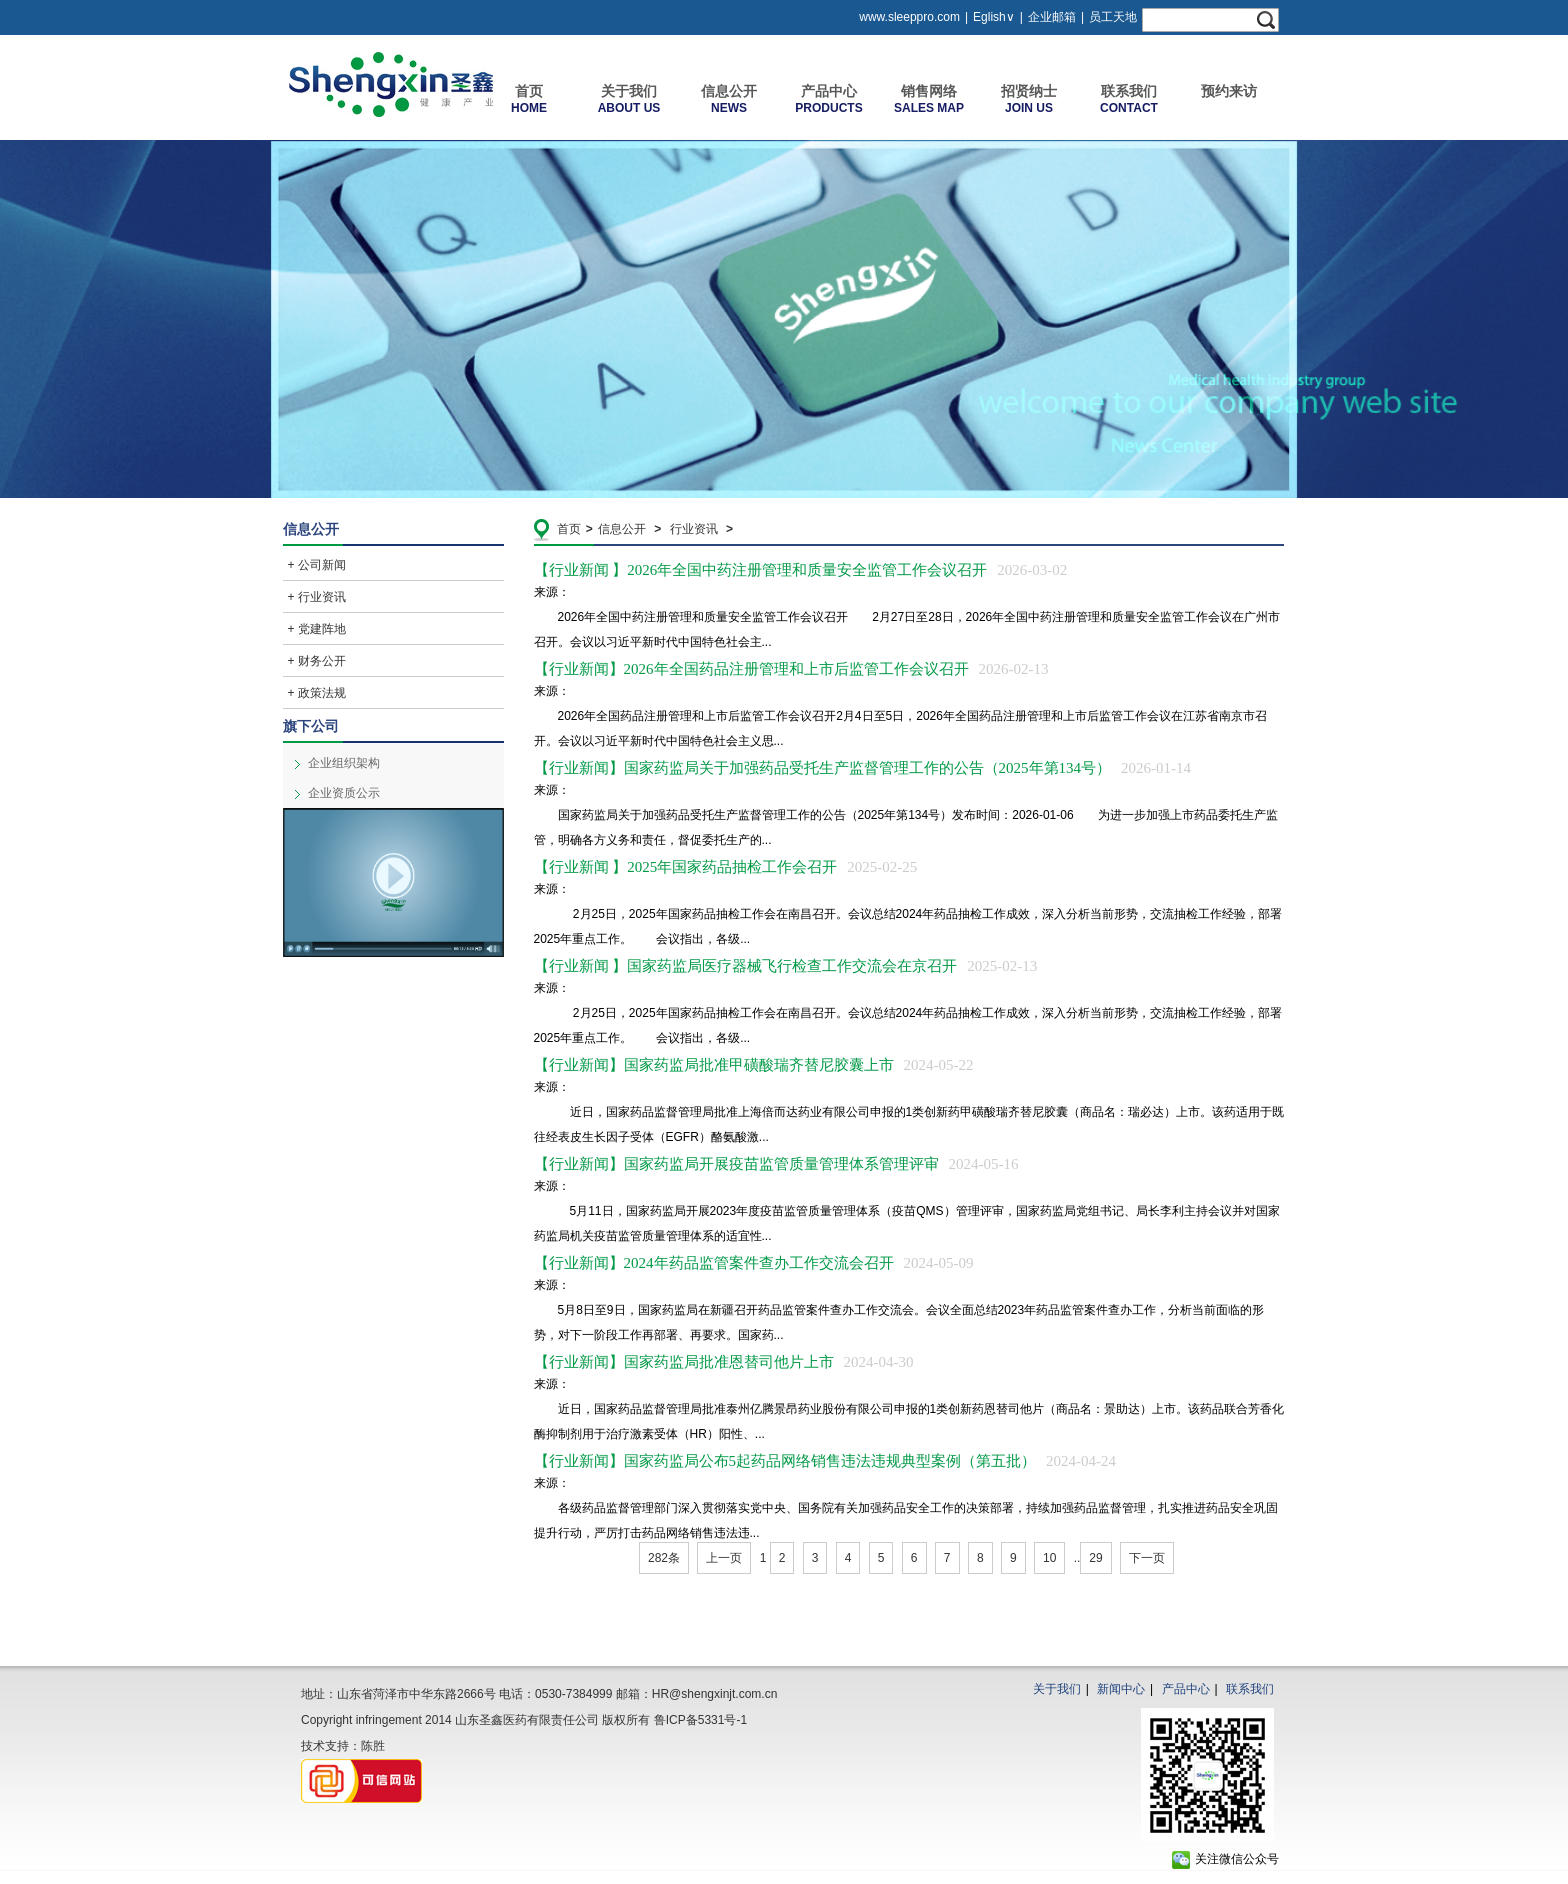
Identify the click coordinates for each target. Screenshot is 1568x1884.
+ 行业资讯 (317, 597)
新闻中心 (1121, 1689)
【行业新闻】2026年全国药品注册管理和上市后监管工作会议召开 (791, 669)
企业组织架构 (344, 763)
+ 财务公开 (317, 661)
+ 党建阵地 (317, 629)
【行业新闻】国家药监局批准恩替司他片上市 (724, 1362)
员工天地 (1113, 17)
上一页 (724, 1558)
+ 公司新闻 (317, 565)
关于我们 (1057, 1689)
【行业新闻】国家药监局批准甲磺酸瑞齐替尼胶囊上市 (754, 1065)
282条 (664, 1558)
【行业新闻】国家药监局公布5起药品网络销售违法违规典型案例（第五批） (825, 1461)
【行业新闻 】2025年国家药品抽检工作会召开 (726, 867)
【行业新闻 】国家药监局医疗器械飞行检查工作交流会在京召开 (786, 966)
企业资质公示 (344, 793)
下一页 (1147, 1558)
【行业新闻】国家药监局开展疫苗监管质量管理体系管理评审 (776, 1164)
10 (1049, 1558)
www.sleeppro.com (909, 17)
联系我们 (1250, 1689)
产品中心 (1186, 1689)
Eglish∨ (994, 17)
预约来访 (1229, 91)
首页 (569, 529)
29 (1095, 1558)
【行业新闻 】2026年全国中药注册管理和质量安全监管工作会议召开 (801, 570)
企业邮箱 (1052, 17)
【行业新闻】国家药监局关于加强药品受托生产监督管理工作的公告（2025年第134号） (863, 768)
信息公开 (622, 529)
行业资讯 (694, 529)
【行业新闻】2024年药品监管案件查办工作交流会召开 (754, 1263)
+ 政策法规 (317, 693)
